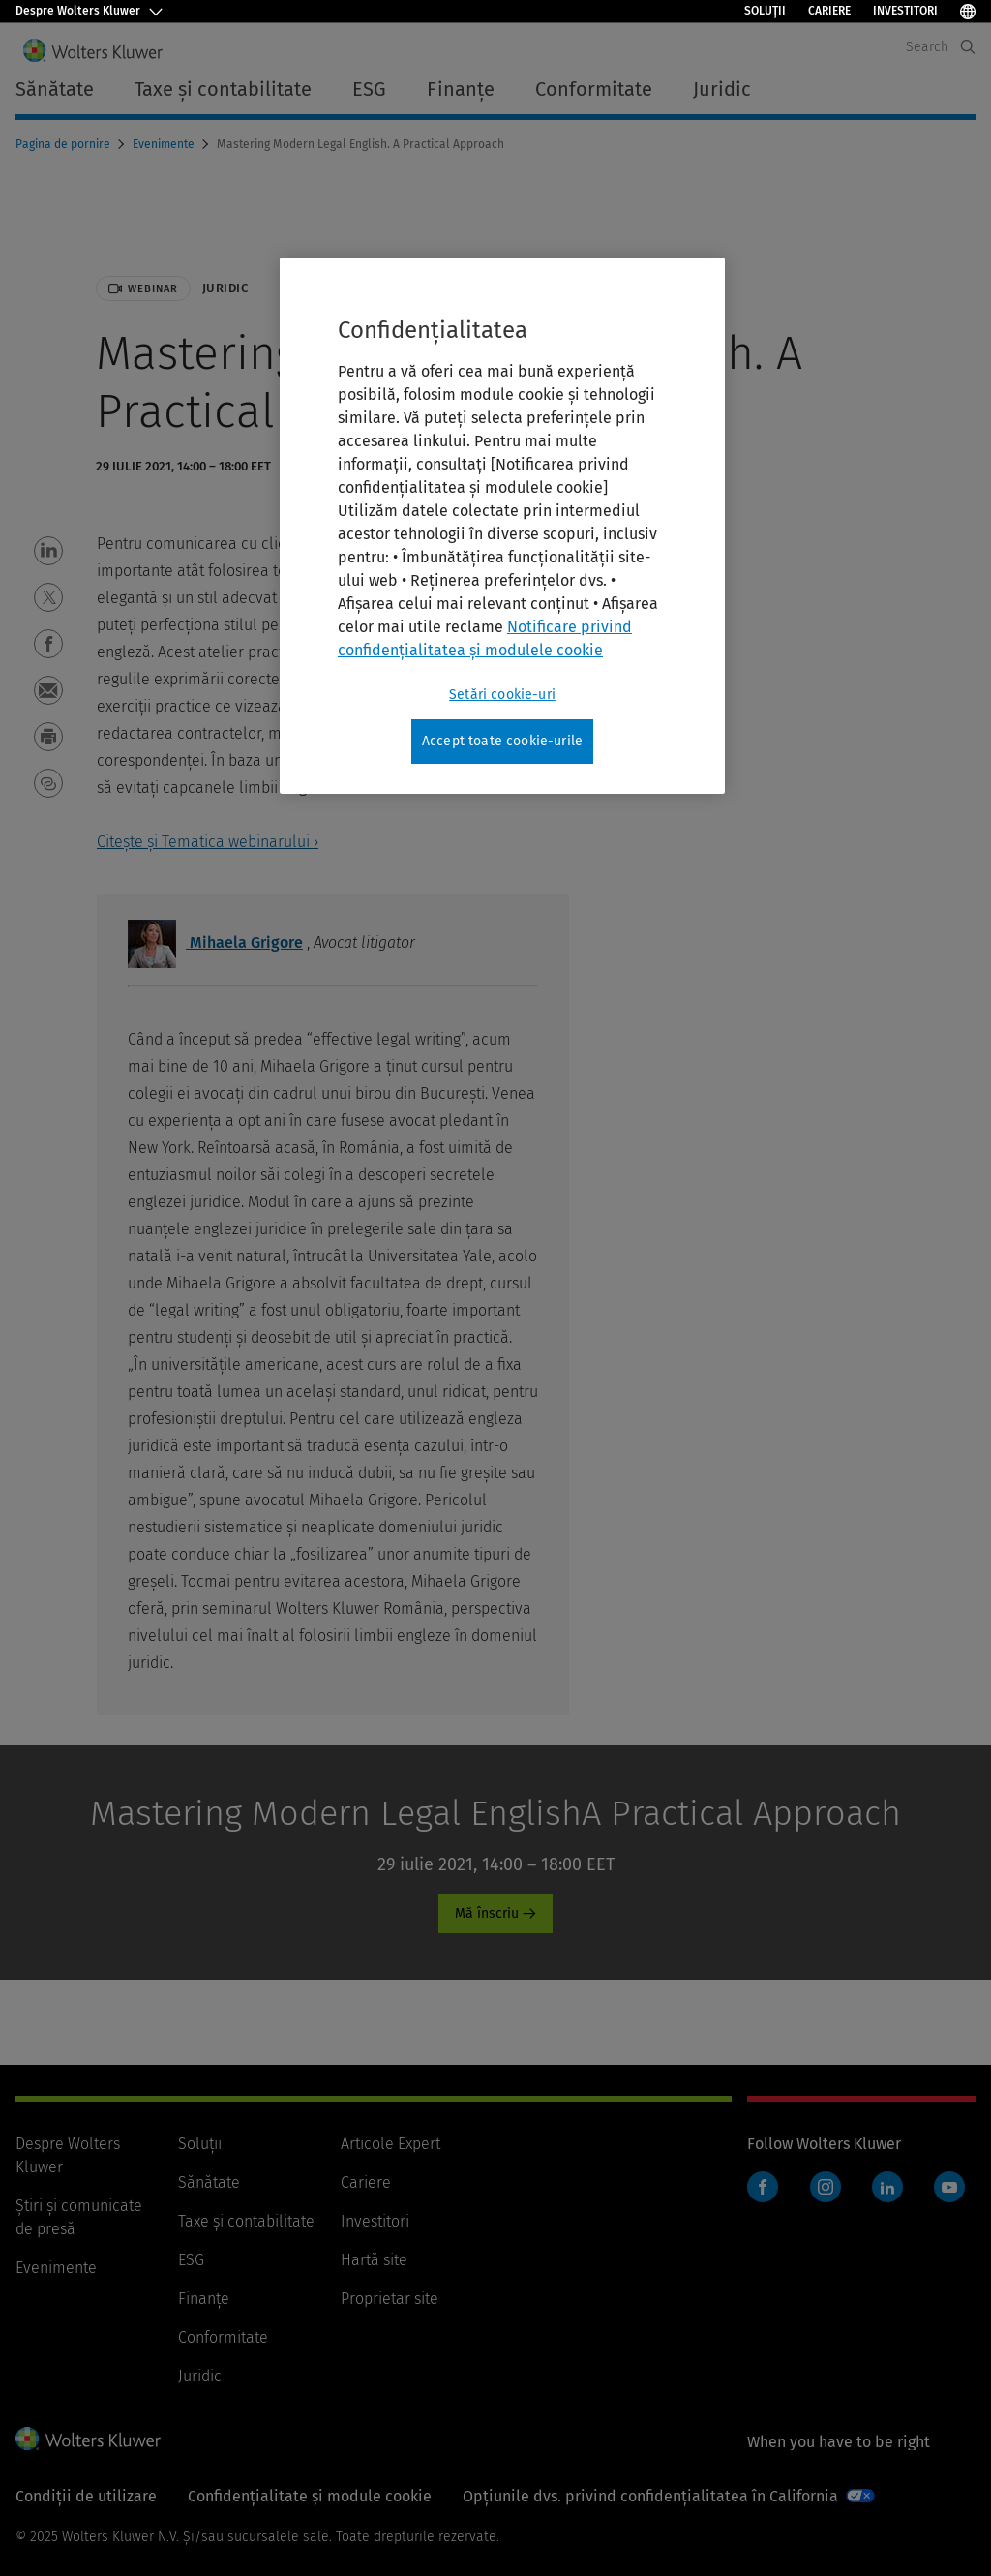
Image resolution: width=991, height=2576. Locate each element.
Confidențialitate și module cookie (310, 2496)
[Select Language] (968, 11)
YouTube (949, 2186)
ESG (191, 2260)
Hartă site (374, 2260)
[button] (48, 550)
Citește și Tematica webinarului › (207, 842)
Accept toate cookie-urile (502, 741)
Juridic (200, 2376)
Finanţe (203, 2298)
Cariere (829, 10)
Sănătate (209, 2182)
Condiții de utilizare (86, 2496)
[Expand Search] (968, 47)
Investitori (905, 10)
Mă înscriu (487, 1913)
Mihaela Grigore (215, 942)
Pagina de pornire (64, 144)
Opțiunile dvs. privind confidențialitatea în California (650, 2496)
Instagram (825, 2186)
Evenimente (165, 144)
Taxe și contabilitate (246, 2221)
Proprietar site (389, 2298)
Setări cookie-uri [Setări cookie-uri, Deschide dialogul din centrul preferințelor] (502, 694)
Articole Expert (390, 2144)
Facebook (762, 2186)
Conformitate (223, 2337)
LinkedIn (887, 2186)
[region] (502, 526)
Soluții (765, 10)
